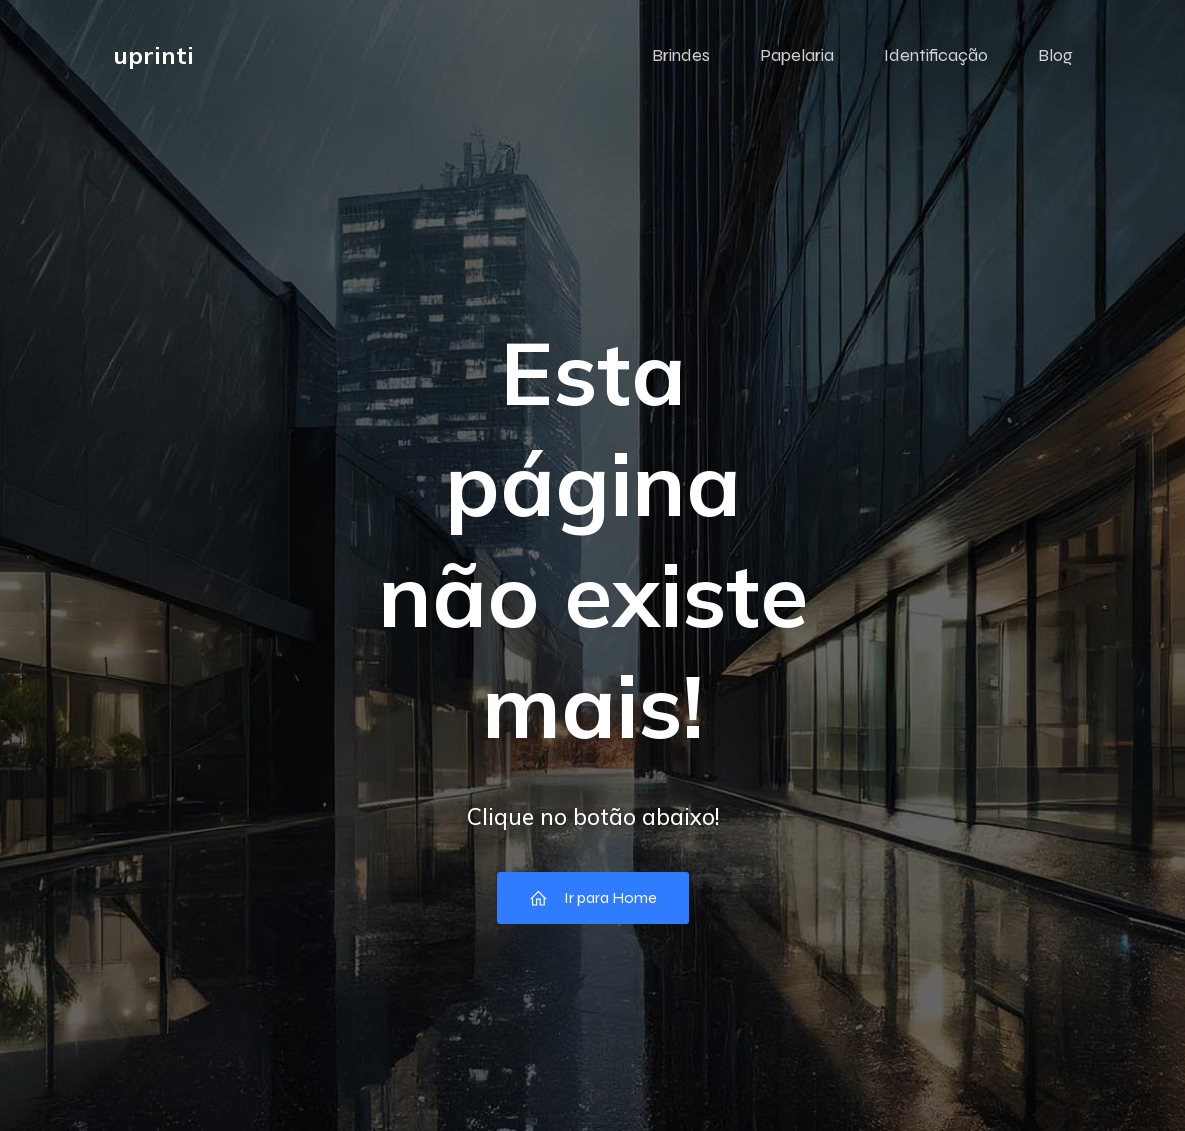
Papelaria (797, 55)
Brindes (681, 55)
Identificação (936, 55)
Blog (1055, 55)
